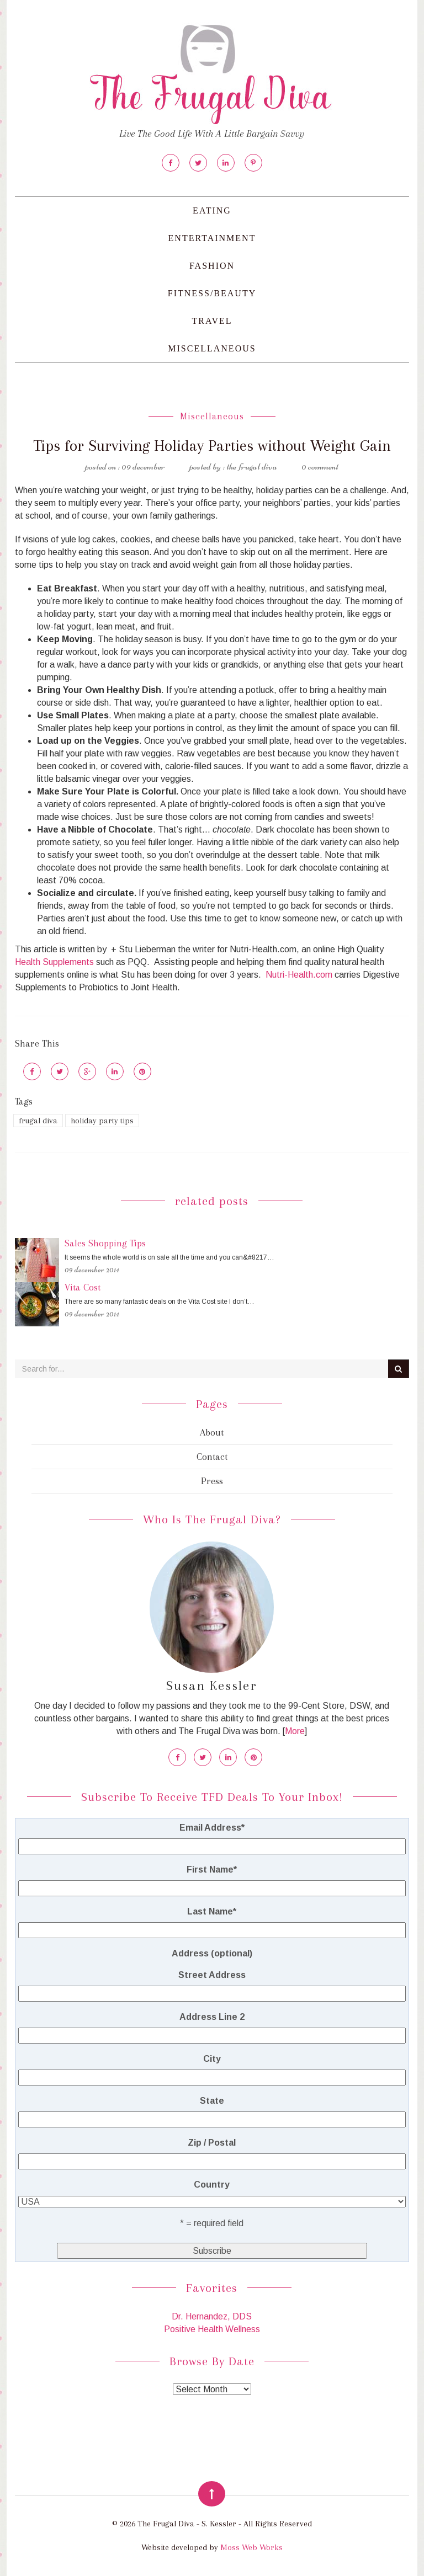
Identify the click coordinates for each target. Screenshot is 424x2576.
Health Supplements (54, 962)
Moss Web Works (251, 2547)
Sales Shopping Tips (105, 1243)
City (212, 2058)
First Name (212, 1869)
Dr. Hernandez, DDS (212, 2316)
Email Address (212, 1827)
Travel (212, 321)
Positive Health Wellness (212, 2329)
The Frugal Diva (251, 466)
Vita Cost (82, 1287)
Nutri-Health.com (299, 974)
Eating (212, 210)
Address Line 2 (212, 2017)
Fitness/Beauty (212, 293)
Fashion (212, 265)
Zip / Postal (212, 2142)
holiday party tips (102, 1121)
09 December (143, 466)
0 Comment (319, 466)
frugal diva (38, 1121)
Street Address (212, 1975)
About (212, 1432)
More (295, 1731)
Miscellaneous (212, 348)
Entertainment (212, 238)
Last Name (211, 1911)
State (212, 2100)
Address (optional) (212, 1953)
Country (212, 2184)
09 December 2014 (92, 1269)
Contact (212, 1456)
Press (212, 1480)
